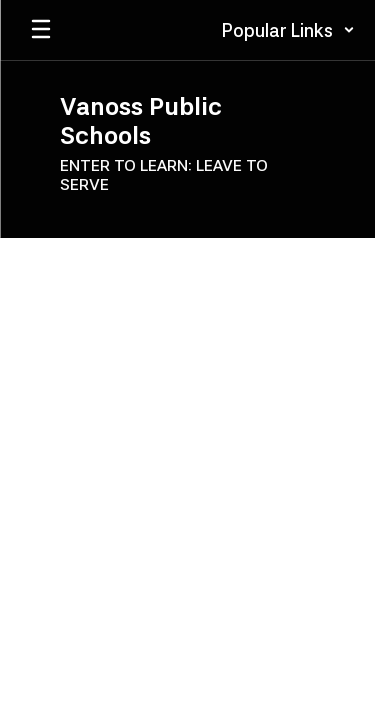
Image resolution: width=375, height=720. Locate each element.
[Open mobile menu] (41, 30)
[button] (288, 30)
